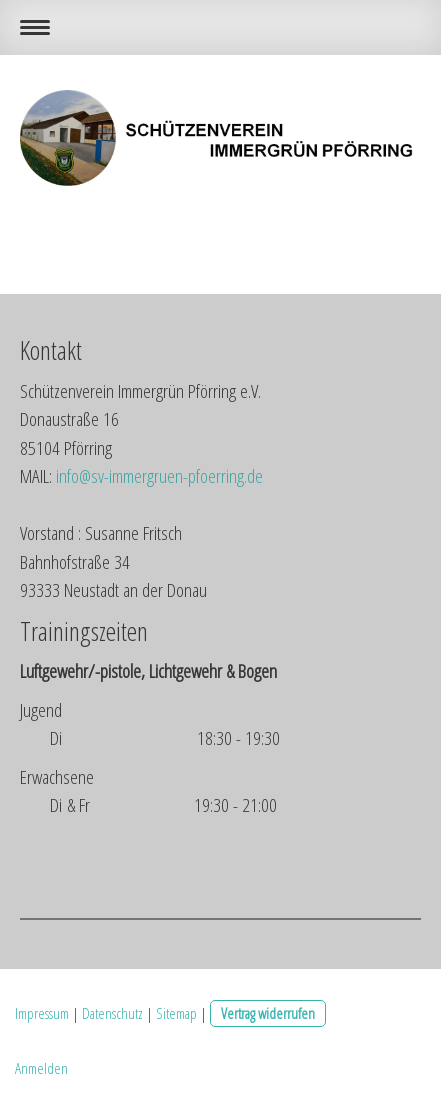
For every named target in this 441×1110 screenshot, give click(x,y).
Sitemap (176, 1013)
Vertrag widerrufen (268, 1013)
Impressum (42, 1013)
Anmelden (41, 1068)
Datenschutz (112, 1013)
